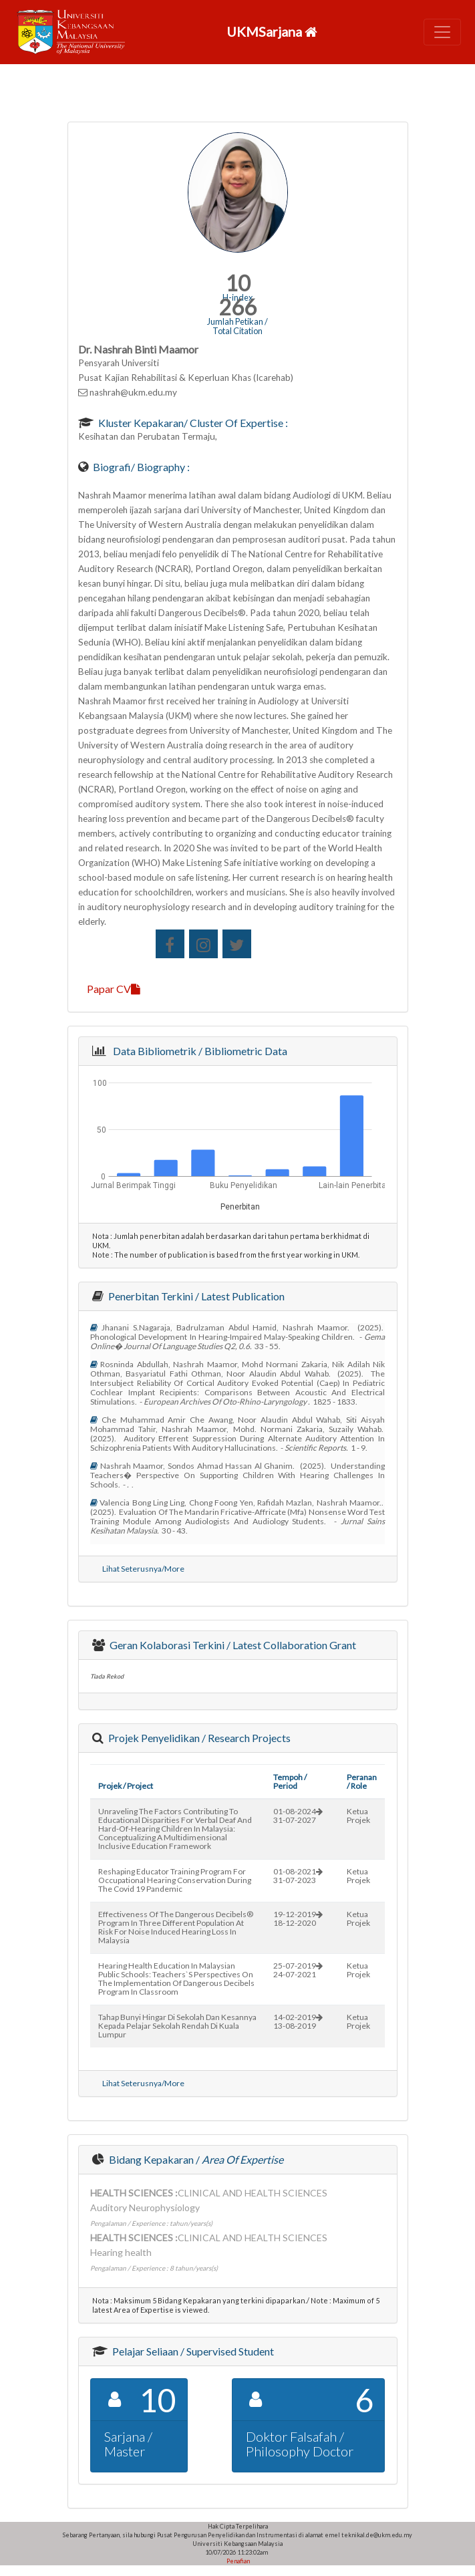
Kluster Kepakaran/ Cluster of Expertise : (192, 422)
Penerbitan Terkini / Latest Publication (195, 1296)
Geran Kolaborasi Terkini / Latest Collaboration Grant (232, 1644)
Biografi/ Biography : (140, 466)
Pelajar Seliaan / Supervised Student (192, 2351)
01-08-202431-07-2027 (298, 1815)
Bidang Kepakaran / (195, 2159)
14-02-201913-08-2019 (298, 2021)
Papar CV (113, 988)
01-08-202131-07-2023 (298, 1875)
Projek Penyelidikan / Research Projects (198, 1737)
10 (238, 283)
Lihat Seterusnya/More (143, 1569)
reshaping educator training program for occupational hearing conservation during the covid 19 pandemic (174, 1880)
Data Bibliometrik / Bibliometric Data (198, 1050)
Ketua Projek (358, 1815)
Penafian (237, 2561)
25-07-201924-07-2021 (298, 1970)
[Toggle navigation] (442, 32)
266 (237, 307)
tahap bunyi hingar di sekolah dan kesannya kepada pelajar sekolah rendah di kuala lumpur (177, 2025)
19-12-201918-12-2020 (298, 1918)
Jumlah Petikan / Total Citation (237, 326)
